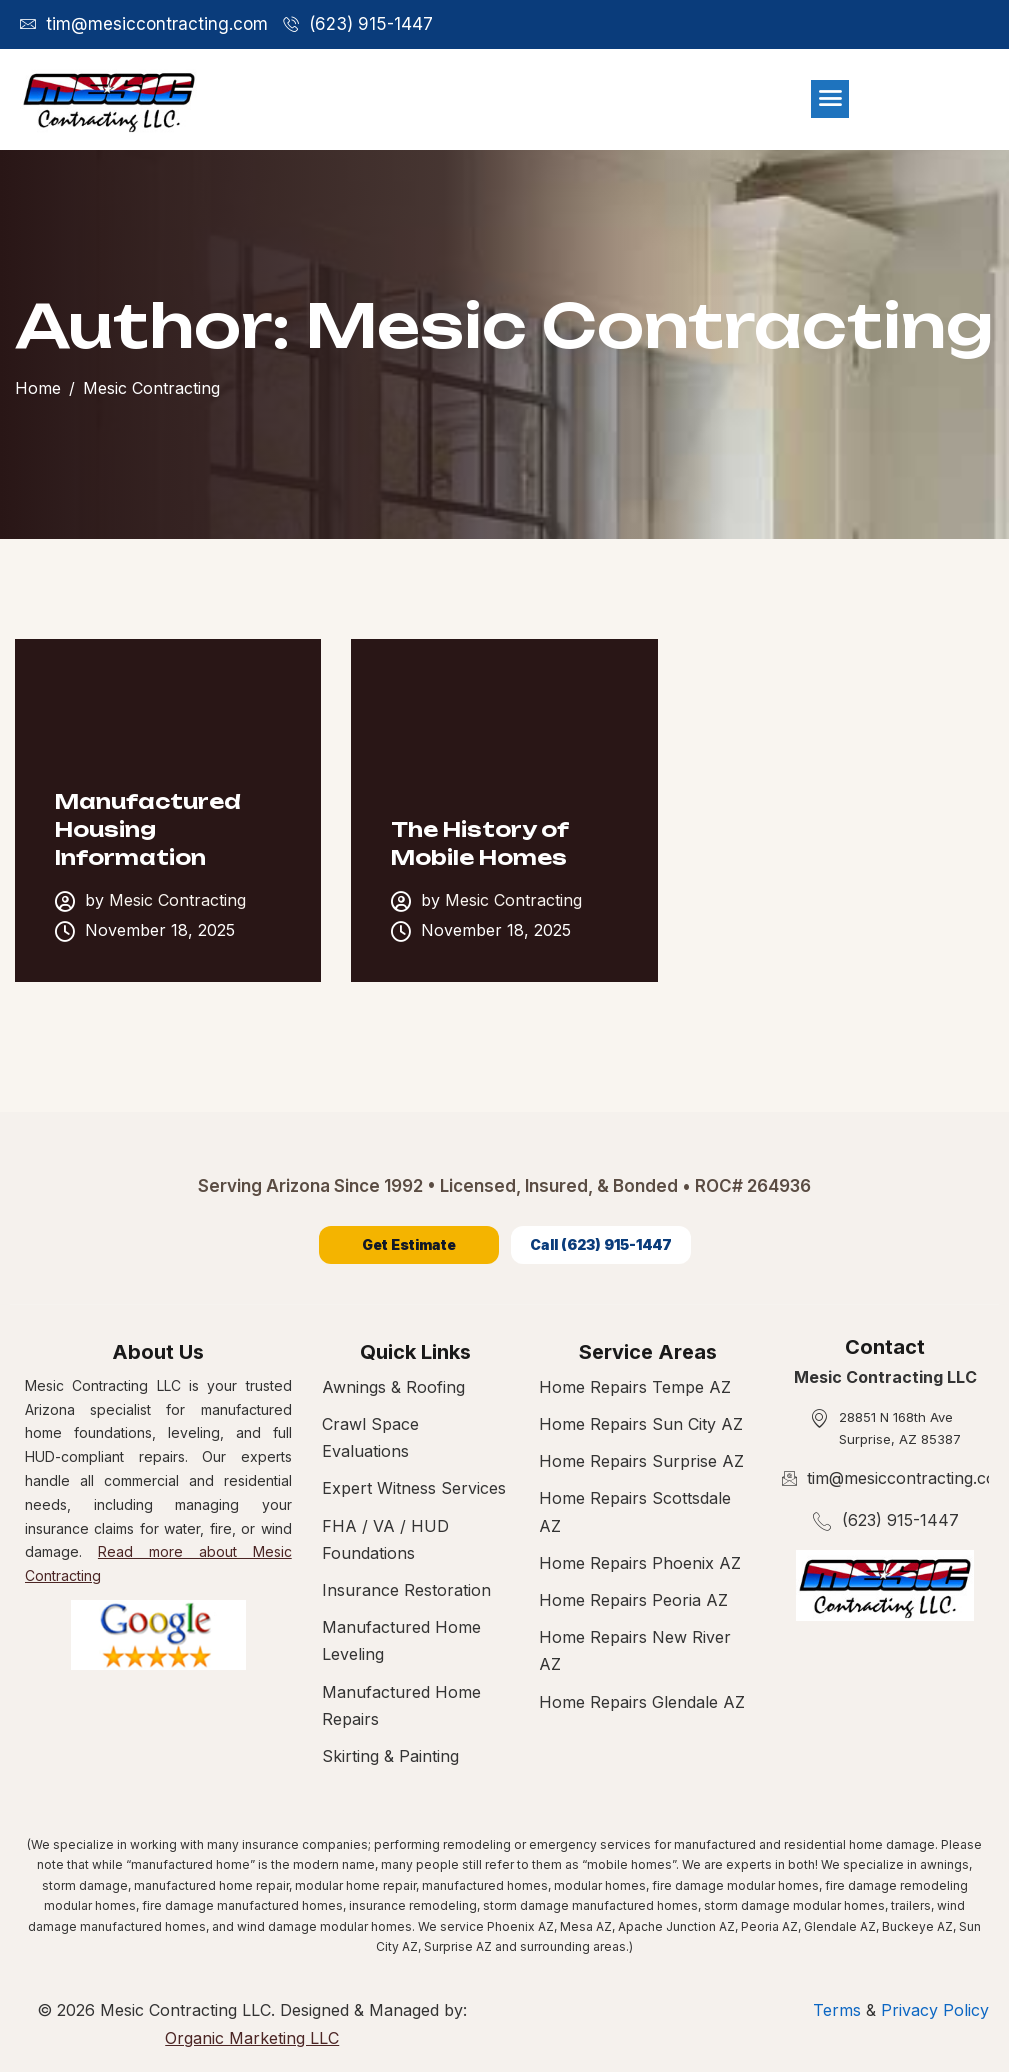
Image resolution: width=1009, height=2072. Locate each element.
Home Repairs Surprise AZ (641, 1461)
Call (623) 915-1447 (601, 1244)
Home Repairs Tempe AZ (635, 1387)
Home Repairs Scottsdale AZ (635, 1511)
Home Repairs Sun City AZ (641, 1424)
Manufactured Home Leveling (401, 1640)
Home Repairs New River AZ (635, 1650)
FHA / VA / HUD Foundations (385, 1539)
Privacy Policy (935, 2010)
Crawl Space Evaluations (370, 1437)
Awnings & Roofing (393, 1387)
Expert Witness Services (414, 1488)
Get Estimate (409, 1244)
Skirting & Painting (390, 1756)
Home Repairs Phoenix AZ (640, 1563)
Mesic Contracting (177, 901)
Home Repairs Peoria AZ (633, 1600)
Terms (839, 2010)
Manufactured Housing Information (148, 829)
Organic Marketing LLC (252, 2038)
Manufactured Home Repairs (401, 1705)
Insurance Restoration (406, 1590)
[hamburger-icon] (830, 99)
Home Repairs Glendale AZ (642, 1702)
